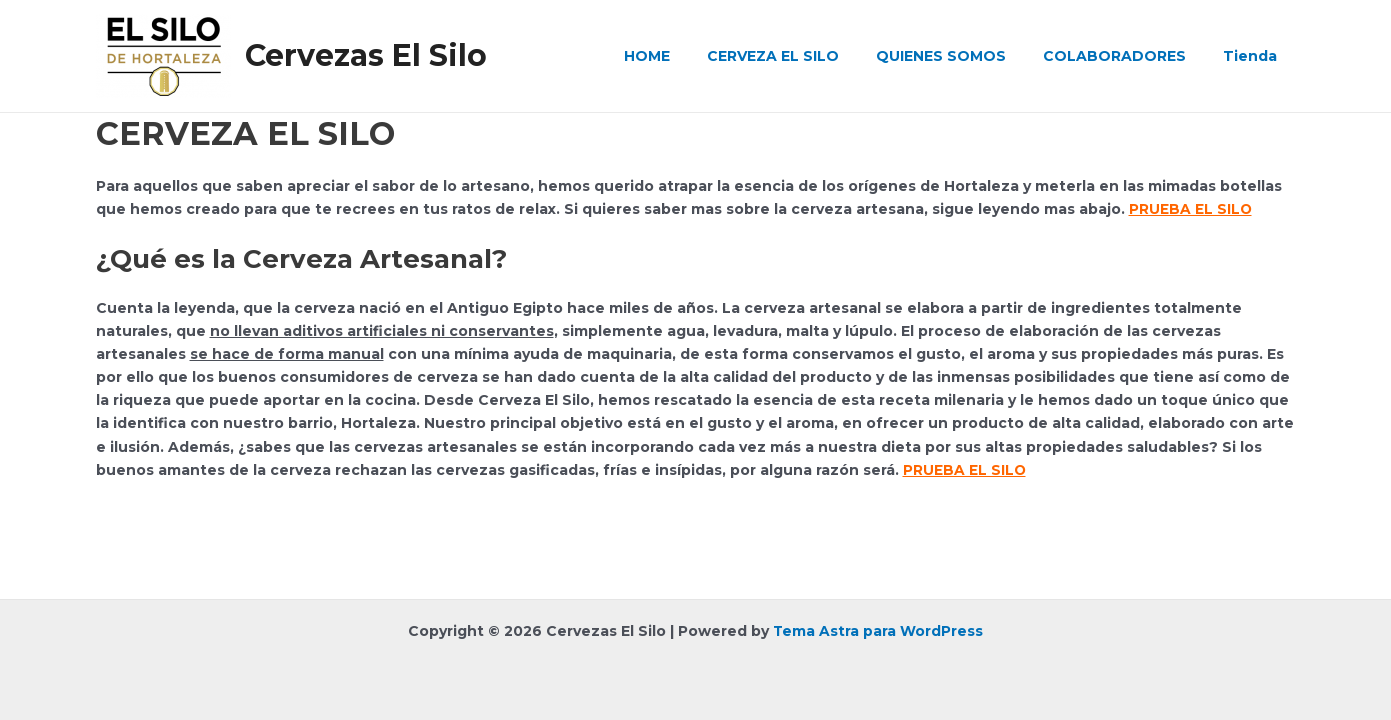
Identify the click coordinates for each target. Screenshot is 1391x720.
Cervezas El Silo (366, 55)
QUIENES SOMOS (964, 56)
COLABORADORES (1128, 56)
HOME (688, 56)
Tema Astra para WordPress (878, 631)
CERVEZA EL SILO (805, 56)
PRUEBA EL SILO (1191, 209)
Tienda (1255, 56)
